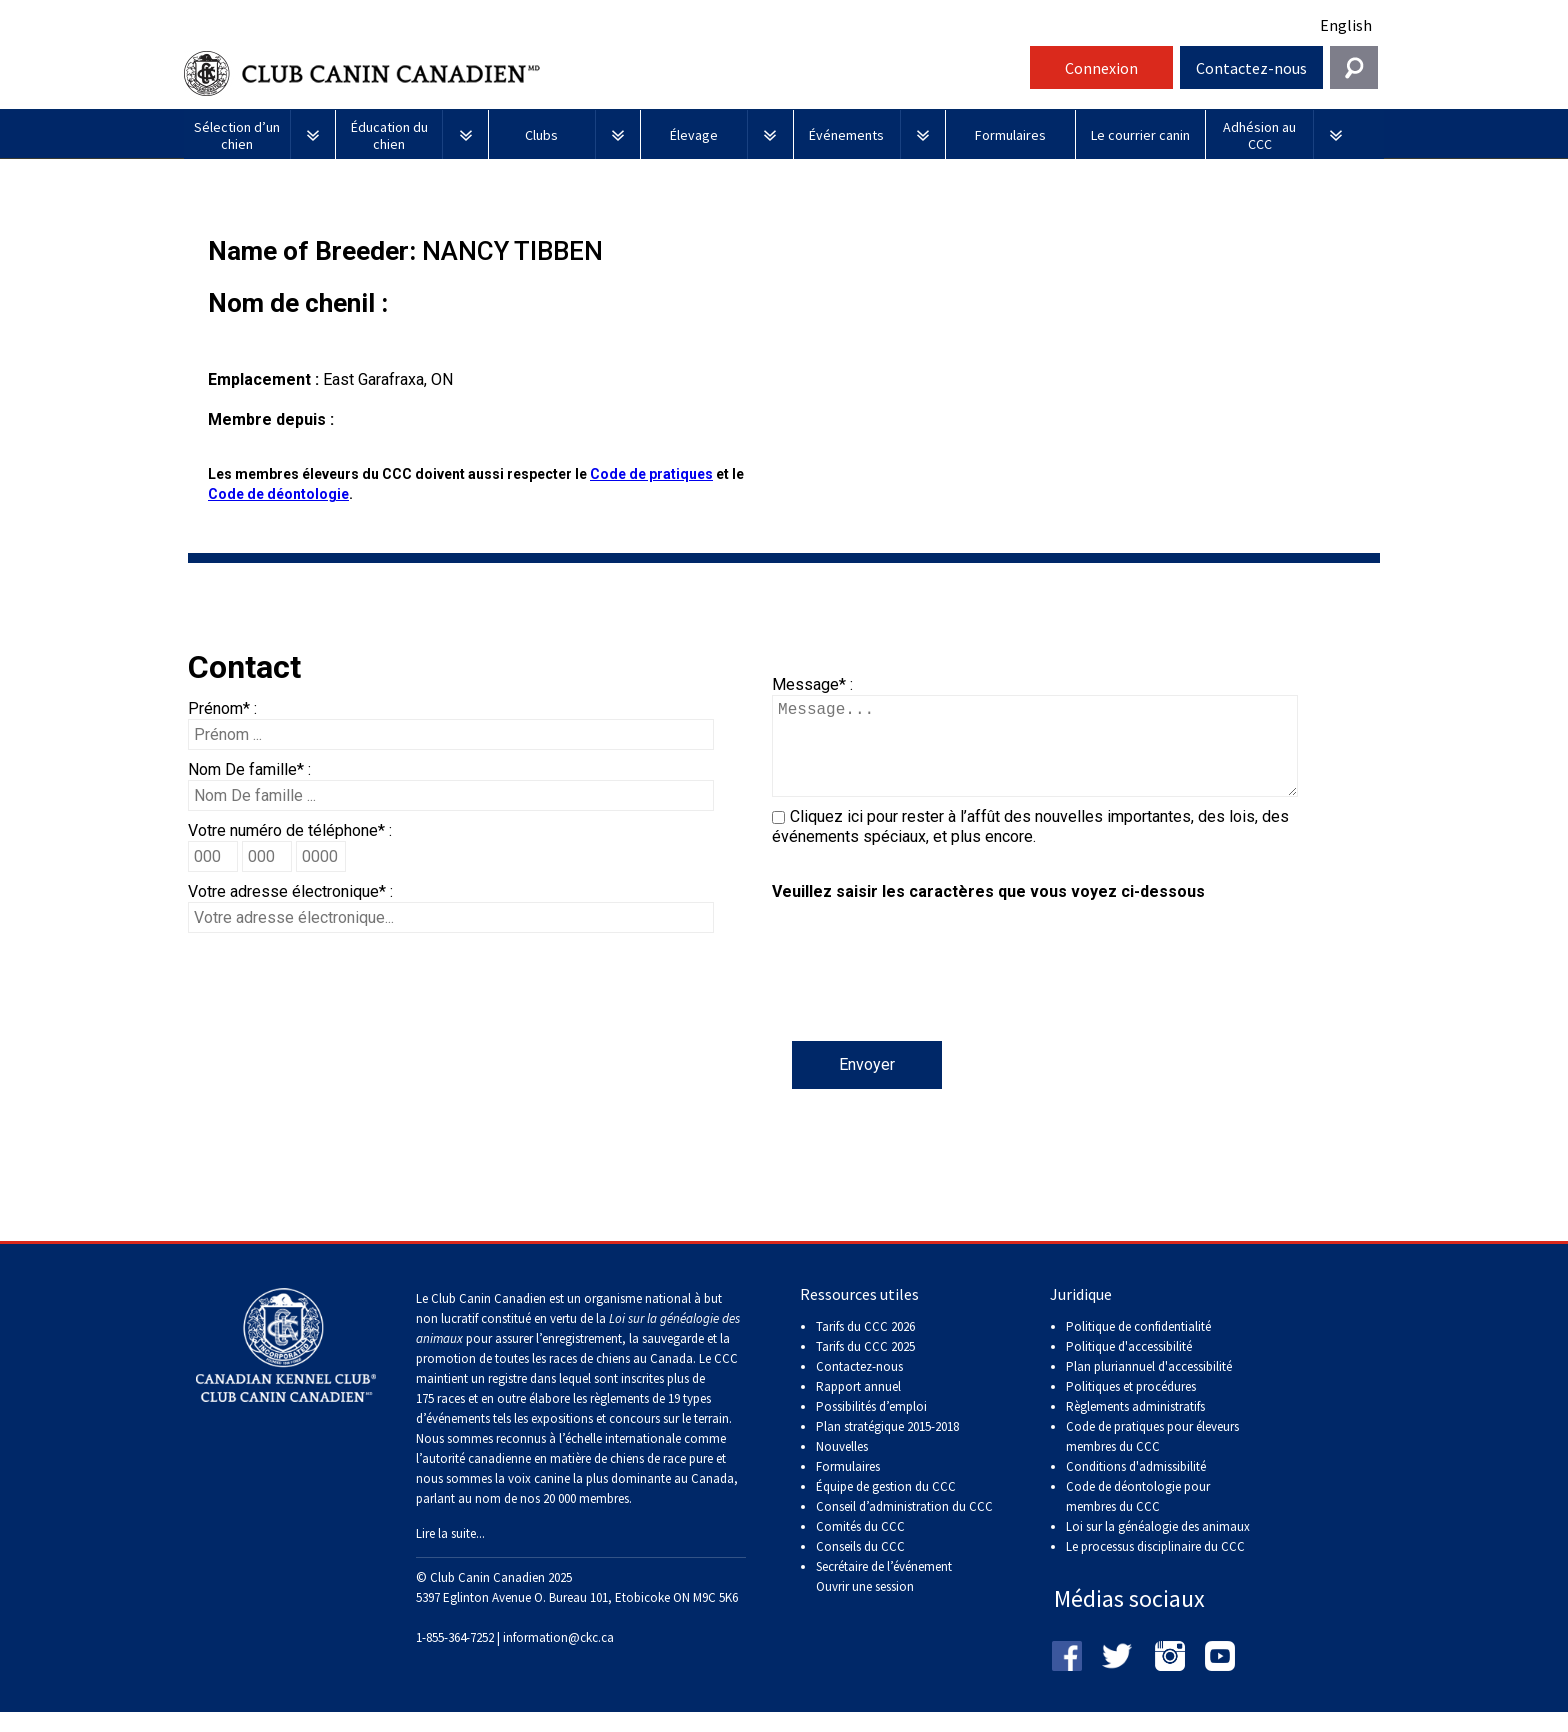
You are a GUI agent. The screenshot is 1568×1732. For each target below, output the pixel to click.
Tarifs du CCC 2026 (865, 1346)
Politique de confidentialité (1138, 1346)
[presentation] (924, 1002)
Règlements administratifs (1135, 1426)
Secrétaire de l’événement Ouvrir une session (884, 1596)
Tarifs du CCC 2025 (865, 1366)
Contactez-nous (1251, 68)
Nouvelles (842, 1466)
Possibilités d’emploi (871, 1426)
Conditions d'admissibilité (1136, 1486)
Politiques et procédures (1131, 1406)
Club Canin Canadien (604, 73)
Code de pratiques (651, 474)
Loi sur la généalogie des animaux (1158, 1546)
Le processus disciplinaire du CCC (1155, 1566)
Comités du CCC (860, 1546)
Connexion (1101, 68)
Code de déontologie (278, 494)
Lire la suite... (450, 1553)
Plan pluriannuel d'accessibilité (1149, 1386)
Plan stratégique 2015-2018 (887, 1446)
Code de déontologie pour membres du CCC (1138, 1516)
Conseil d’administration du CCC (904, 1526)
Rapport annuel (858, 1406)
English (1346, 25)
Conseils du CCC (860, 1566)
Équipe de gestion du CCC (886, 1506)
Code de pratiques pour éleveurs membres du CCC (1152, 1456)
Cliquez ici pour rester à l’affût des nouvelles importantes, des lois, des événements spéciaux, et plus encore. (1030, 846)
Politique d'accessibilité (1129, 1366)
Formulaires (848, 1486)
